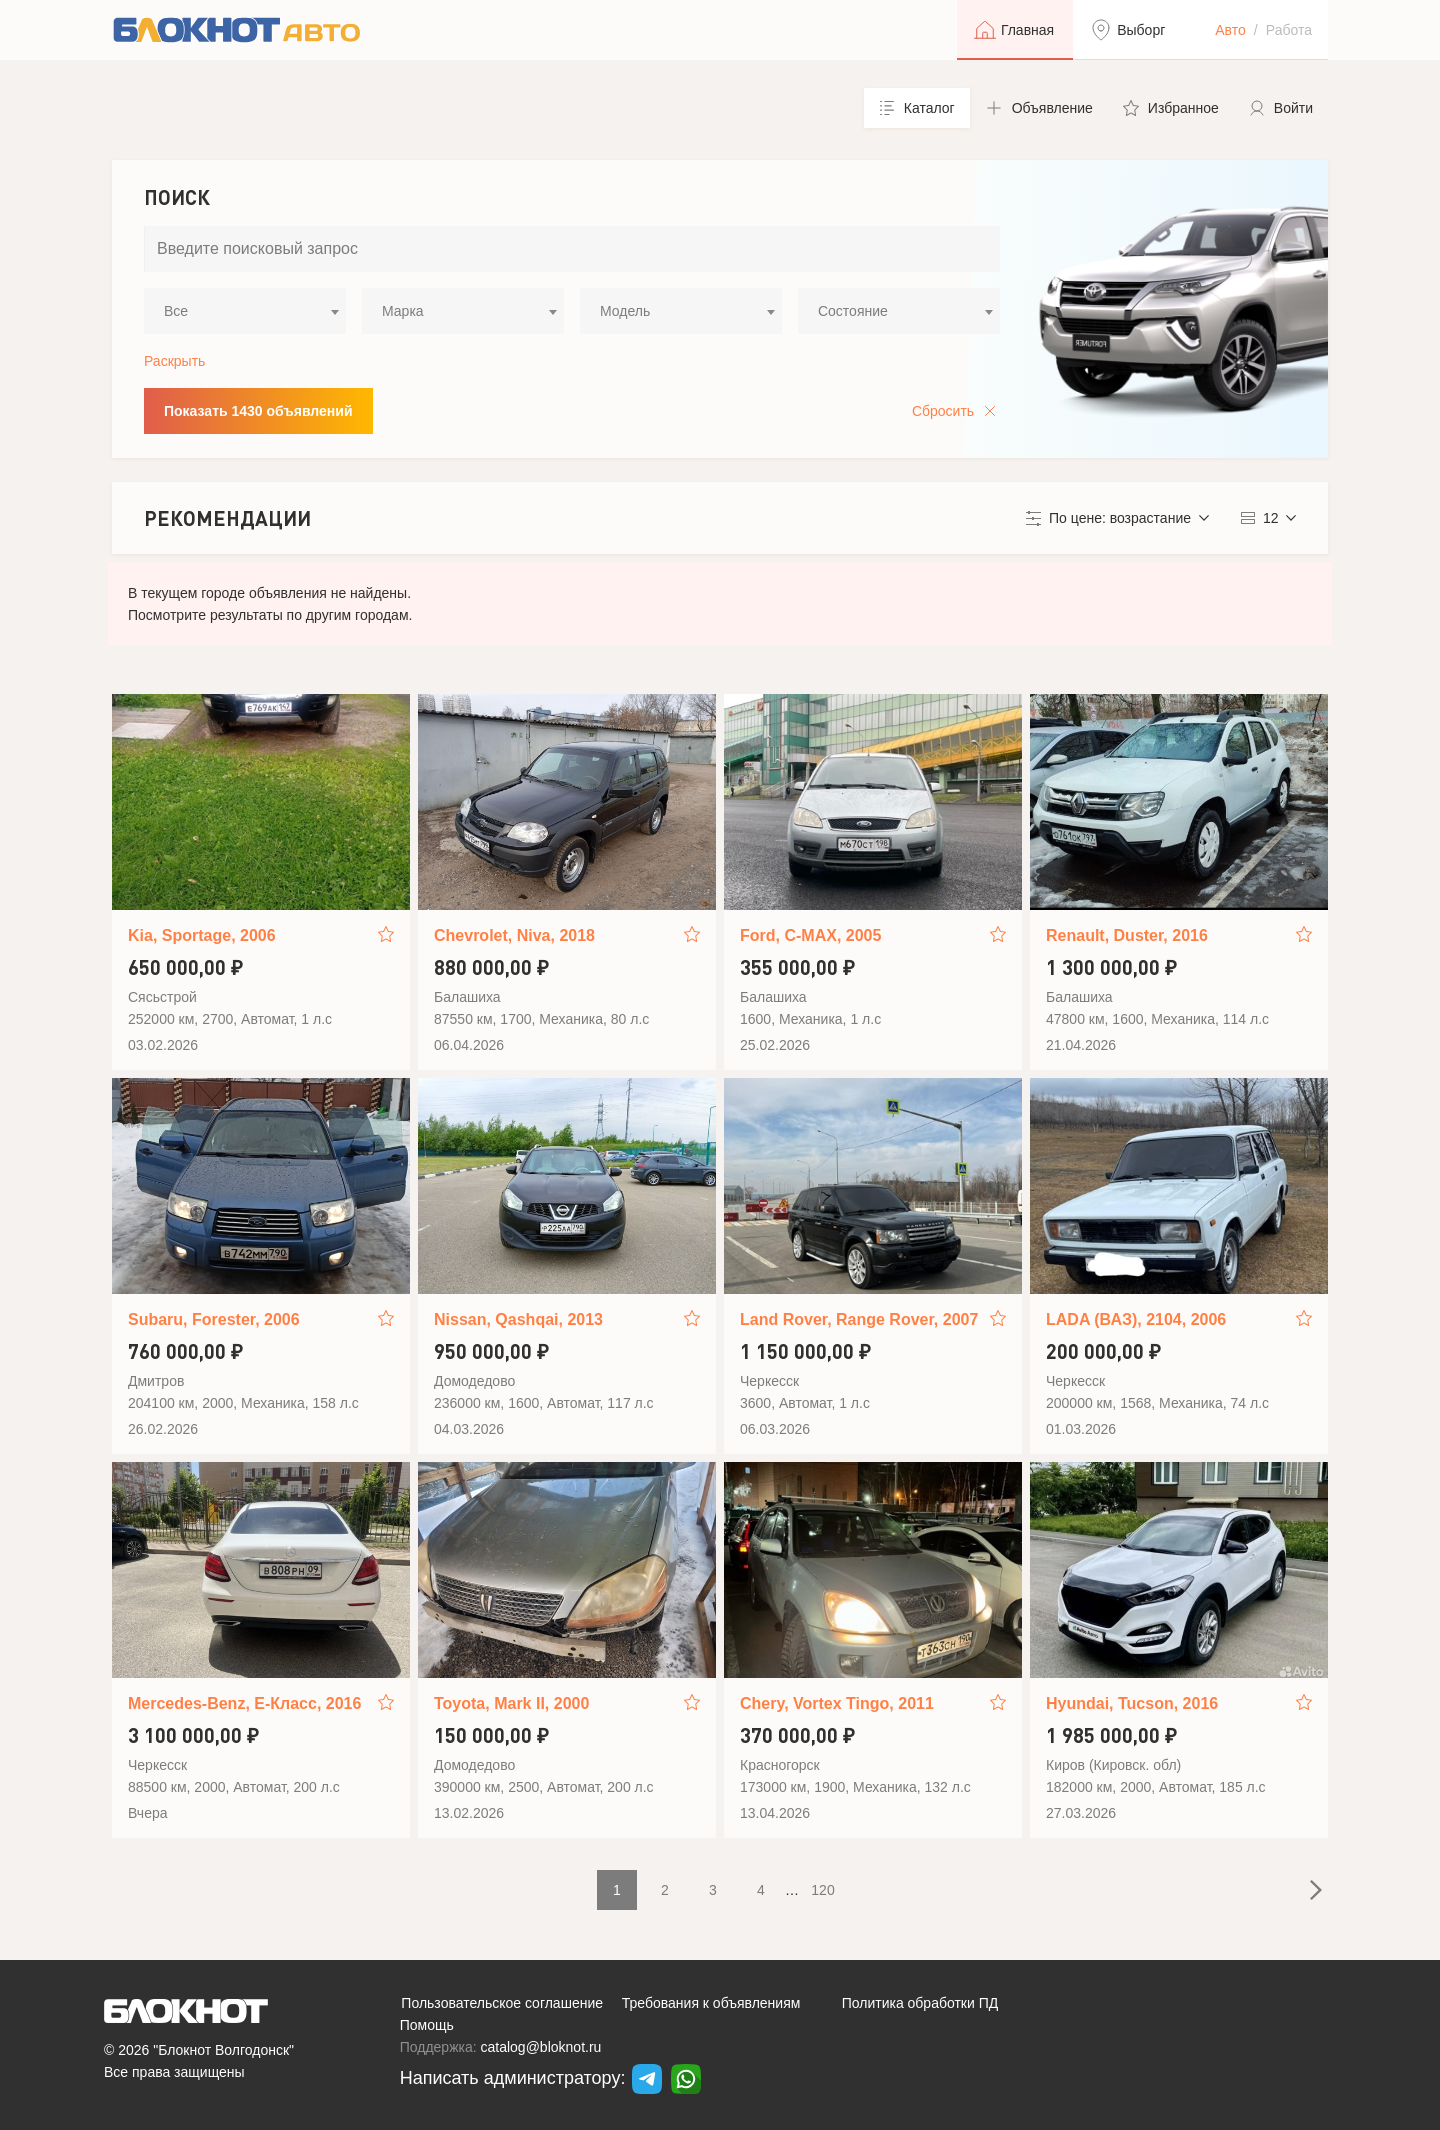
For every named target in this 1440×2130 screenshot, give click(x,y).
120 (822, 1890)
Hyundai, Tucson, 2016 (1132, 1703)
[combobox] (245, 311)
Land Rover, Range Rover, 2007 (859, 1319)
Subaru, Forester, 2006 (214, 1319)
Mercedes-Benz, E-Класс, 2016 (244, 1703)
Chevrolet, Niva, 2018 (514, 935)
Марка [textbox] (403, 311)
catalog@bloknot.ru (541, 2047)
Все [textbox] (176, 311)
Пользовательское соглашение (502, 2003)
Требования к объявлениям (711, 2003)
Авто (1230, 30)
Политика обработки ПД (920, 2003)
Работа (1289, 30)
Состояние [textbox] (853, 311)
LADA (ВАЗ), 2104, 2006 (1136, 1319)
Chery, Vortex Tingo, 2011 (837, 1703)
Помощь (427, 2025)
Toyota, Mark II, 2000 (511, 1703)
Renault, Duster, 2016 (1127, 935)
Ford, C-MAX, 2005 (810, 935)
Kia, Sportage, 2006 (202, 935)
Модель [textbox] (625, 311)
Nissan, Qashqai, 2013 (518, 1319)
